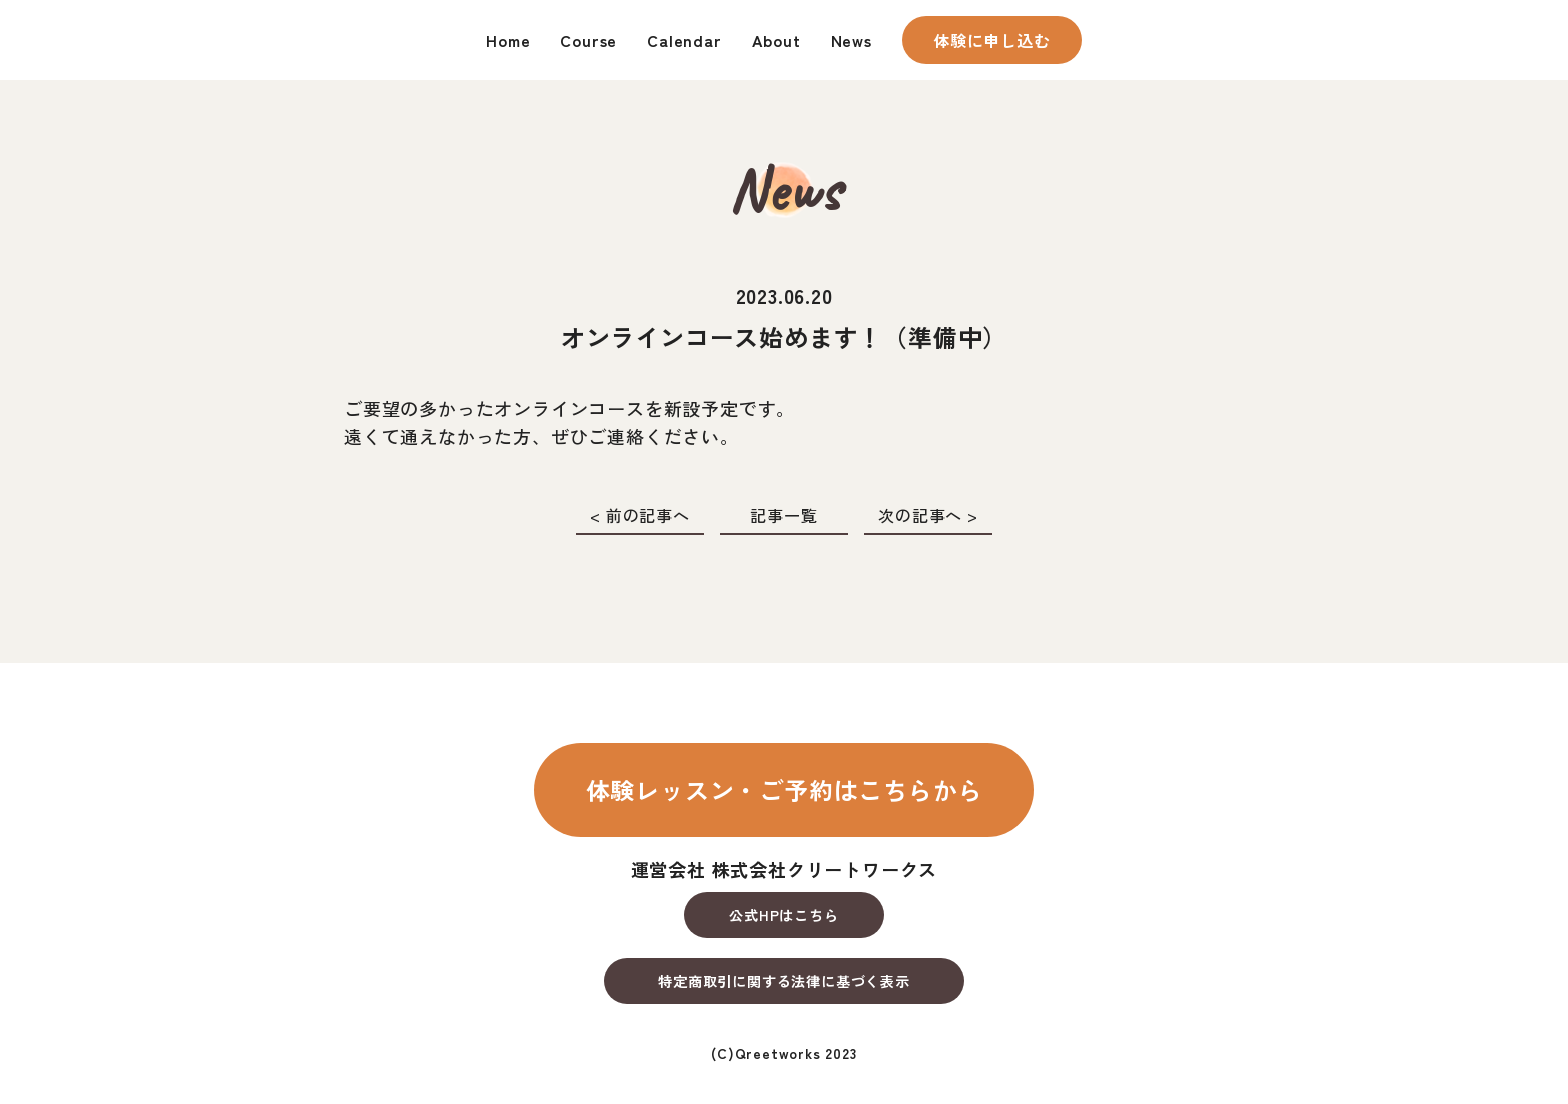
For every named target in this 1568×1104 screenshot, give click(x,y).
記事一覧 (783, 515)
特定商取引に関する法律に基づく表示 (784, 981)
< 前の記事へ (640, 515)
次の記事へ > (928, 515)
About (776, 40)
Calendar (684, 40)
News (851, 40)
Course (588, 40)
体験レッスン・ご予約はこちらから (784, 789)
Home (508, 40)
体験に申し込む (992, 40)
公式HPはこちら (783, 915)
